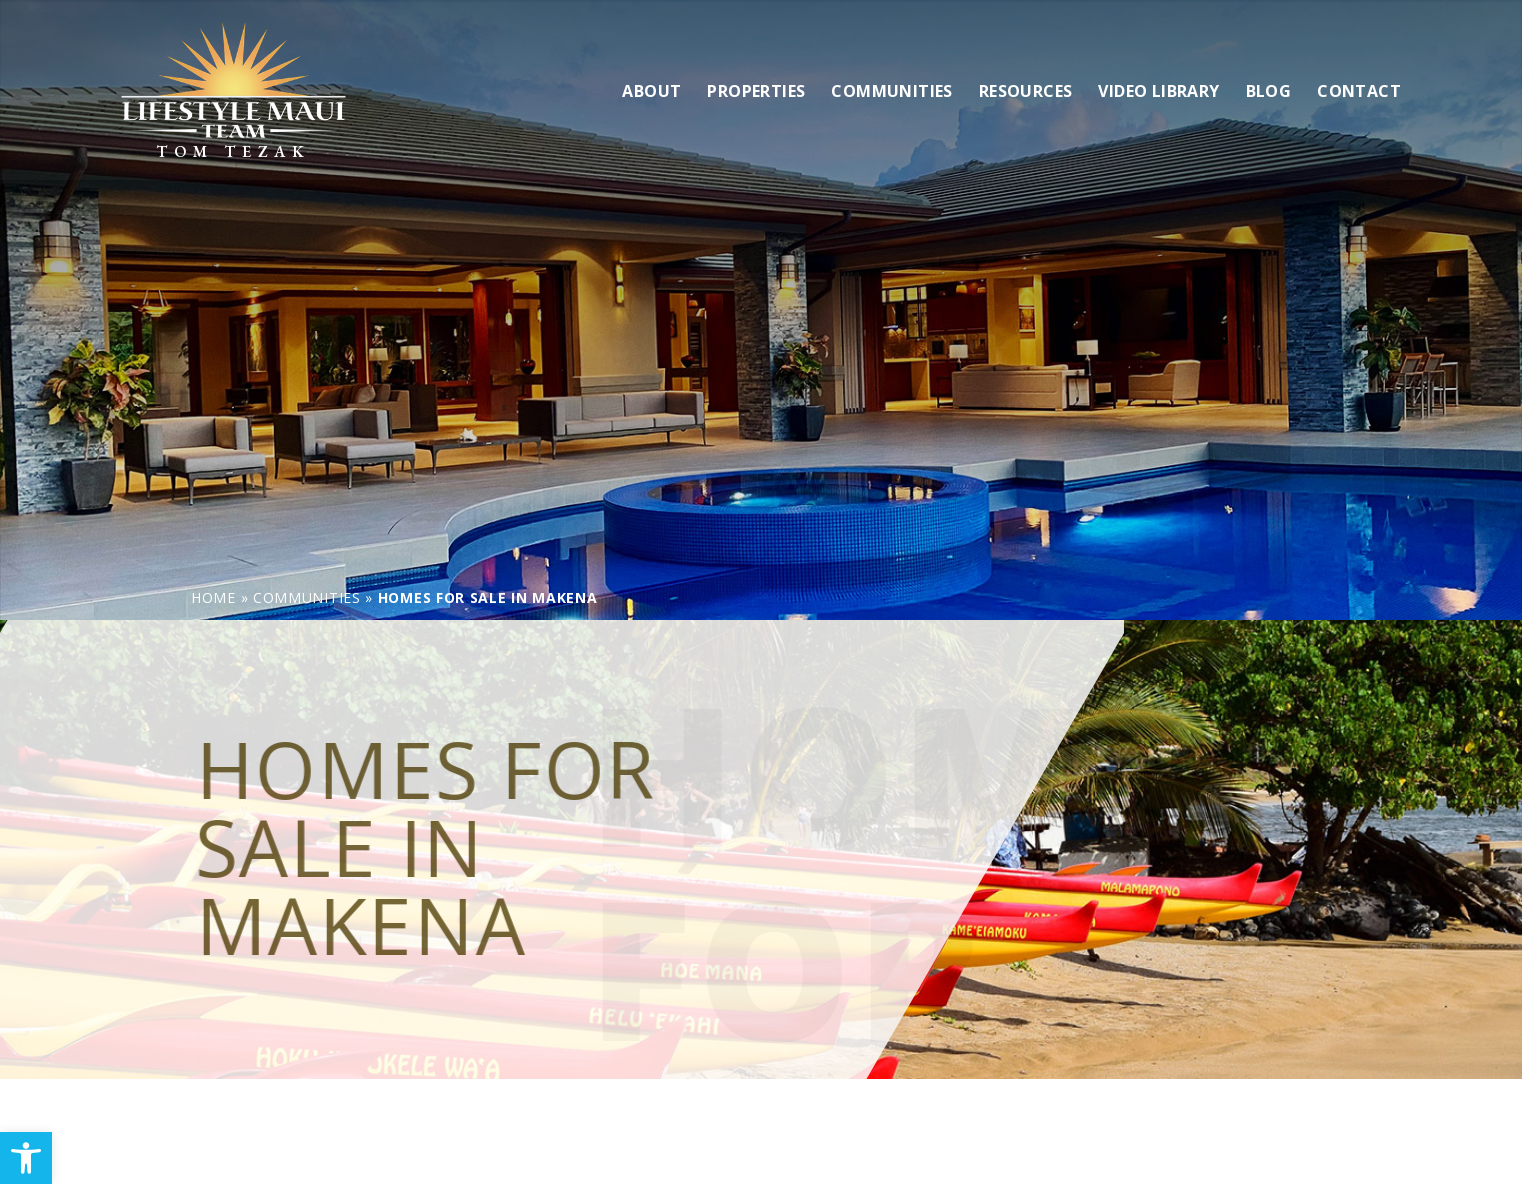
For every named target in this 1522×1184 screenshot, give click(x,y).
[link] (26, 1158)
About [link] (651, 89)
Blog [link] (1269, 89)
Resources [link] (1026, 89)
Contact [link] (1359, 89)
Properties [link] (756, 89)
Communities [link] (891, 89)
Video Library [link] (1158, 89)
